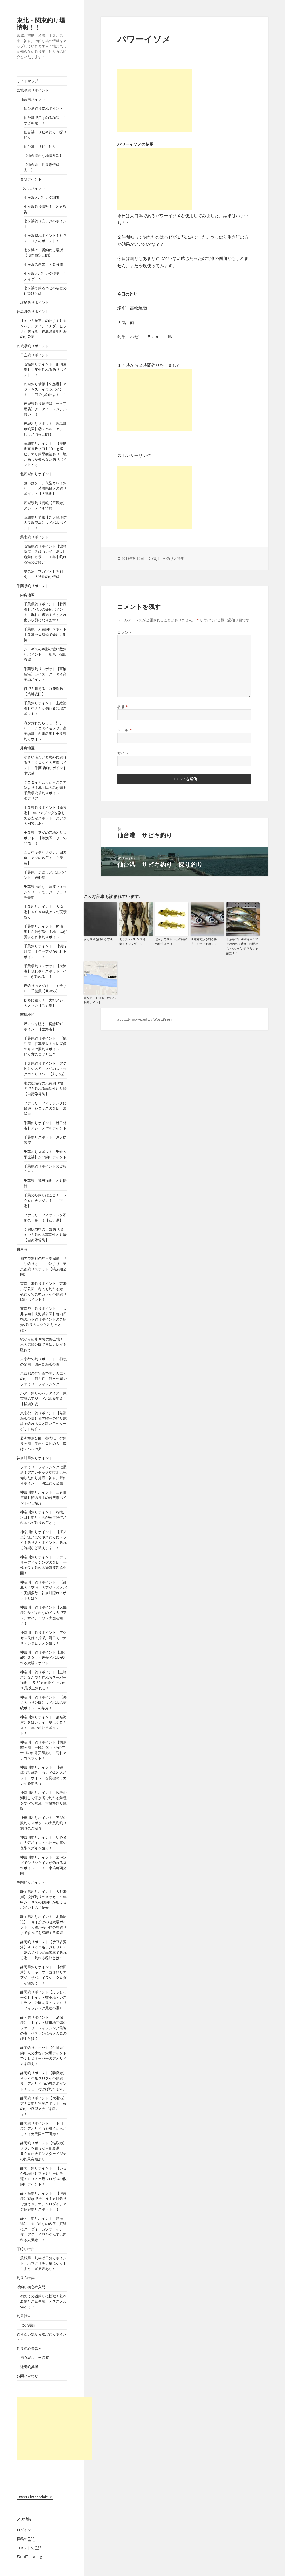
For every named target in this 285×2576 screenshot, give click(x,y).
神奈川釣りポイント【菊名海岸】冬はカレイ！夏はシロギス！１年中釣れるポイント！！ (43, 1725)
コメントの (29, 2547)
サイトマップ (27, 81)
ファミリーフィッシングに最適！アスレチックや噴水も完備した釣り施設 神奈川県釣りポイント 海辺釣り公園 (43, 1475)
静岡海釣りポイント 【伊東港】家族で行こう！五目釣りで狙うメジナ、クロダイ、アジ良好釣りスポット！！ (43, 2201)
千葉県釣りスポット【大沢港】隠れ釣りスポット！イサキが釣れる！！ (45, 971)
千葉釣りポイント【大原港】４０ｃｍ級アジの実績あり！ (45, 912)
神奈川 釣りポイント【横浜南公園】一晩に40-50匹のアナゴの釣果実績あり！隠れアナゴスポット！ (43, 1750)
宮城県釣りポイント (33, 90)
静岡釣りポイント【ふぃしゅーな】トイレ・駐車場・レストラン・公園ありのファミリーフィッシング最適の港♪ (43, 2000)
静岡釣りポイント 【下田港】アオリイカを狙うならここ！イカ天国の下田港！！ (43, 2128)
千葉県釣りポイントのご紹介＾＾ (45, 1169)
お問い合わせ (27, 2375)
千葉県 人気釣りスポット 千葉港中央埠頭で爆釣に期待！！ (45, 634)
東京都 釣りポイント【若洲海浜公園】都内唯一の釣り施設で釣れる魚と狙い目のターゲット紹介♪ (43, 1421)
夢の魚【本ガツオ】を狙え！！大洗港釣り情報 (43, 574)
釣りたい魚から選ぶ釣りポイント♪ (42, 2337)
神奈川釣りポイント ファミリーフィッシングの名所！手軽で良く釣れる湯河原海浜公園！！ (43, 1565)
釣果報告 (24, 2315)
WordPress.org (29, 2556)
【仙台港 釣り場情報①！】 (41, 167)
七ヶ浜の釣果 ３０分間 (43, 264)
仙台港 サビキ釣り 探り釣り (45, 135)
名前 (122, 706)
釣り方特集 (26, 2277)
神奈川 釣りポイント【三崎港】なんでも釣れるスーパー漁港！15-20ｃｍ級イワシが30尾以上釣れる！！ (43, 1680)
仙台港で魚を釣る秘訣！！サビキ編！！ (45, 120)
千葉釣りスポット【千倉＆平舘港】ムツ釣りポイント (45, 1154)
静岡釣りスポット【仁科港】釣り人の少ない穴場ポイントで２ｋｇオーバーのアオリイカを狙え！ (43, 2055)
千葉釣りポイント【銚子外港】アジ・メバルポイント (45, 1125)
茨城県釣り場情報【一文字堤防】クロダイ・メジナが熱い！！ (45, 409)
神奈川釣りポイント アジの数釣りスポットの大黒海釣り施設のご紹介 (43, 1823)
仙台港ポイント (32, 99)
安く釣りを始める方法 (98, 939)
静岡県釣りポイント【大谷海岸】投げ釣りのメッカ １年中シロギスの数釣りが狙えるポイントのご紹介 (43, 1899)
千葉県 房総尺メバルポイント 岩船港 (45, 875)
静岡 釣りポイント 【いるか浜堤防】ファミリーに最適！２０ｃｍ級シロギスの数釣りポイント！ (43, 2176)
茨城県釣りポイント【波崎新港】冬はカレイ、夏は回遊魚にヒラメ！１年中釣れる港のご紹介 (45, 554)
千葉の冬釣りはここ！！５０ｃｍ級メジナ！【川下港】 (45, 1200)
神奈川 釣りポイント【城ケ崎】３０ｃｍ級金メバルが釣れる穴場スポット (43, 1657)
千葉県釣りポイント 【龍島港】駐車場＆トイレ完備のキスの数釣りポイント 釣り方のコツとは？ (45, 1046)
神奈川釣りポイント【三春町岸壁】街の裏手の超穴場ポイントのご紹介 (43, 1497)
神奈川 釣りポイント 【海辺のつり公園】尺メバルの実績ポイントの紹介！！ (43, 1702)
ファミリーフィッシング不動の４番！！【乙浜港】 (45, 1217)
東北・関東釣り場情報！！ (41, 23)
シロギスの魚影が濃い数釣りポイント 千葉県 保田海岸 (45, 654)
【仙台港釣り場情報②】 (43, 155)
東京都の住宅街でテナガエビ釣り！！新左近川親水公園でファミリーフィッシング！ (43, 1378)
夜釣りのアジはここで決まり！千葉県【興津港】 (45, 988)
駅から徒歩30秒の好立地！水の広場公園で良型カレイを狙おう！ (43, 1344)
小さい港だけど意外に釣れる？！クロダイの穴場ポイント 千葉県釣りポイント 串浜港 (45, 765)
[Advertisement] (54, 2428)
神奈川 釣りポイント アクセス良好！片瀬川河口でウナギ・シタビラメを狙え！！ (43, 1638)
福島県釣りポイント (33, 311)
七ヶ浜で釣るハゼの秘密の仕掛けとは (45, 291)
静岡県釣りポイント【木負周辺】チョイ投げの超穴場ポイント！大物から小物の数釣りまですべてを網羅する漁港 (43, 1924)
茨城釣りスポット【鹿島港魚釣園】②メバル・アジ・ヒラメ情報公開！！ (45, 429)
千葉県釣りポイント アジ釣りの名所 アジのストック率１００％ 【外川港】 (45, 1068)
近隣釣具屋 (29, 2366)
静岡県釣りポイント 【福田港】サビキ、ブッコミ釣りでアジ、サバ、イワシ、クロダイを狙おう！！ (43, 1974)
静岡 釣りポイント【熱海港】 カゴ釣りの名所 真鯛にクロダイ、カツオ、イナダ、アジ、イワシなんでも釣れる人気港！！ (43, 2229)
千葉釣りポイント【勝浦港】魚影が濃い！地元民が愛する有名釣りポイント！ (45, 931)
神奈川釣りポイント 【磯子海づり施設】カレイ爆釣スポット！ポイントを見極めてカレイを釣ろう (43, 1775)
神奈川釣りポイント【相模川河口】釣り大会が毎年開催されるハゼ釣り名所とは (43, 1517)
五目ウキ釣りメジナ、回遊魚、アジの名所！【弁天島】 (45, 857)
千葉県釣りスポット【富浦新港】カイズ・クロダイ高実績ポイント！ (45, 674)
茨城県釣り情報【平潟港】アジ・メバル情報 (45, 505)
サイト (122, 753)
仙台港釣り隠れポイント (43, 108)
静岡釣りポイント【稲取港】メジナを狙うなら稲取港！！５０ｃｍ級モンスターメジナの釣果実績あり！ (43, 2150)
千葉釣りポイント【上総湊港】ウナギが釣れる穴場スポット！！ (45, 708)
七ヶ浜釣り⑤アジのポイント (45, 224)
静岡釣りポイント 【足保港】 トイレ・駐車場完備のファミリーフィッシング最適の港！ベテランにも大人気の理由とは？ (43, 2028)
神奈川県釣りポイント (34, 1457)
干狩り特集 (26, 2248)
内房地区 (27, 594)
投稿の (26, 2539)
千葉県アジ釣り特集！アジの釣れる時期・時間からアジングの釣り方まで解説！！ (242, 946)
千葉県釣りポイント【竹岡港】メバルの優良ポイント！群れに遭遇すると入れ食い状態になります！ (45, 612)
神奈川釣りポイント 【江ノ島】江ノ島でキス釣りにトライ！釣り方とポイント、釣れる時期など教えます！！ (43, 1539)
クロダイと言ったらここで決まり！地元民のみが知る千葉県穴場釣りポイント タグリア (45, 790)
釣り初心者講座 (29, 2348)
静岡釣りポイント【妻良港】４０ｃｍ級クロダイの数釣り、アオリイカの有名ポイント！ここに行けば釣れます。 (43, 2080)
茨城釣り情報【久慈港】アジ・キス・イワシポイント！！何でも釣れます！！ (45, 389)
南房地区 (27, 1014)
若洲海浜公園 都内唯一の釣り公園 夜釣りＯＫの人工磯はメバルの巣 (43, 1443)
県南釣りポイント (34, 537)
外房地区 (27, 748)
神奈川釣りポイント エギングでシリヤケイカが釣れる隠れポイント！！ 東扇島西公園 (43, 1865)
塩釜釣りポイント (34, 302)
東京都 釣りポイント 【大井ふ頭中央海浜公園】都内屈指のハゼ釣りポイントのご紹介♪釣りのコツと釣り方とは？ (43, 1319)
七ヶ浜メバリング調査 (41, 197)
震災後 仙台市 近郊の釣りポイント (100, 1000)
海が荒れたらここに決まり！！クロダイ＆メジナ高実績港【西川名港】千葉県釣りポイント (45, 730)
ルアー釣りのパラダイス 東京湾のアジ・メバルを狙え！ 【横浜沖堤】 (43, 1398)
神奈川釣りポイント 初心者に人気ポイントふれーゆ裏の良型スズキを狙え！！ (43, 1842)
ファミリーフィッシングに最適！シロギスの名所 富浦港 (45, 1108)
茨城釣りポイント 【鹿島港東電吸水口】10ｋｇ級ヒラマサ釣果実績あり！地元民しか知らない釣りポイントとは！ (45, 454)
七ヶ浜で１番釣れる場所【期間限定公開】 (43, 252)
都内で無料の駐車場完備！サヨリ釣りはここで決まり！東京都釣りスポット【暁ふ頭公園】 (43, 1266)
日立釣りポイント (34, 355)
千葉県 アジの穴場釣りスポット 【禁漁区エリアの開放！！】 (45, 838)
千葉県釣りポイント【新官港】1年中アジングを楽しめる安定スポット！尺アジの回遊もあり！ (45, 815)
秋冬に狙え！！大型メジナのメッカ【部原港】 (45, 1003)
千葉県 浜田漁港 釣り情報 (45, 1183)
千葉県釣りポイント (33, 585)
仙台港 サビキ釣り (40, 146)
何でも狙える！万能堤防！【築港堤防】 (45, 691)
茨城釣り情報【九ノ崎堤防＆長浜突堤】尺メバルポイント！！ (45, 522)
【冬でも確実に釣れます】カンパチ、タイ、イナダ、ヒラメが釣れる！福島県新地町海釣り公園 (43, 328)
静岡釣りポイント (31, 1882)
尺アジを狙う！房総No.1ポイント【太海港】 (44, 1026)
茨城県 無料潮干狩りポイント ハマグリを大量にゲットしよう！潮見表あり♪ (43, 2263)
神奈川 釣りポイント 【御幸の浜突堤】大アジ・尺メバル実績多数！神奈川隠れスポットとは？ (43, 1590)
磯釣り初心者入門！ (33, 2286)
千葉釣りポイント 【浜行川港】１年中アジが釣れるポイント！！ (45, 951)
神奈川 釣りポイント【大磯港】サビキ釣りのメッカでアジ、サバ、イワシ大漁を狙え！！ (43, 1615)
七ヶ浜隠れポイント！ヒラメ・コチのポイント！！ (45, 238)
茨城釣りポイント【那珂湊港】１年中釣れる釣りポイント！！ (45, 369)
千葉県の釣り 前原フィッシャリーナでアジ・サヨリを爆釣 (45, 892)
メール (124, 730)
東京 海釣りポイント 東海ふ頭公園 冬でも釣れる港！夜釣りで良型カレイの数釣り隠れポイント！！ (43, 1291)
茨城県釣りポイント (33, 345)
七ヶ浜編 (27, 2325)
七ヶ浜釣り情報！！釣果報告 (45, 209)
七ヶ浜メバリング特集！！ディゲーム (45, 276)
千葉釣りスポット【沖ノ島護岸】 (45, 1140)
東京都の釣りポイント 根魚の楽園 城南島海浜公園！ (43, 1361)
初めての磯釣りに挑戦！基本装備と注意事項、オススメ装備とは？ (43, 2301)
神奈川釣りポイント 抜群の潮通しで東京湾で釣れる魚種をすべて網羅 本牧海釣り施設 (43, 1800)
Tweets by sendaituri (35, 2497)
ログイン (24, 2529)
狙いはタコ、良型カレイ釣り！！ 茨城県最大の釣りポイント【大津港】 (45, 488)
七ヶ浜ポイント (32, 188)
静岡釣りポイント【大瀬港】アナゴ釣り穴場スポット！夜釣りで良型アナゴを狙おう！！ (43, 2106)
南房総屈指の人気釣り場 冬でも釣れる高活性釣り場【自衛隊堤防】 (45, 1088)
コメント (124, 632)
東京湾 (22, 1249)
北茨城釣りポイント (36, 473)
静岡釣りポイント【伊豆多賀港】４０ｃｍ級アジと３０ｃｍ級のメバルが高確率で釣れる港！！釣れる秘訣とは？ (43, 1949)
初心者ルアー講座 (34, 2357)
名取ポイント (31, 179)
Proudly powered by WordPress (144, 1019)
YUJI (155, 558)
